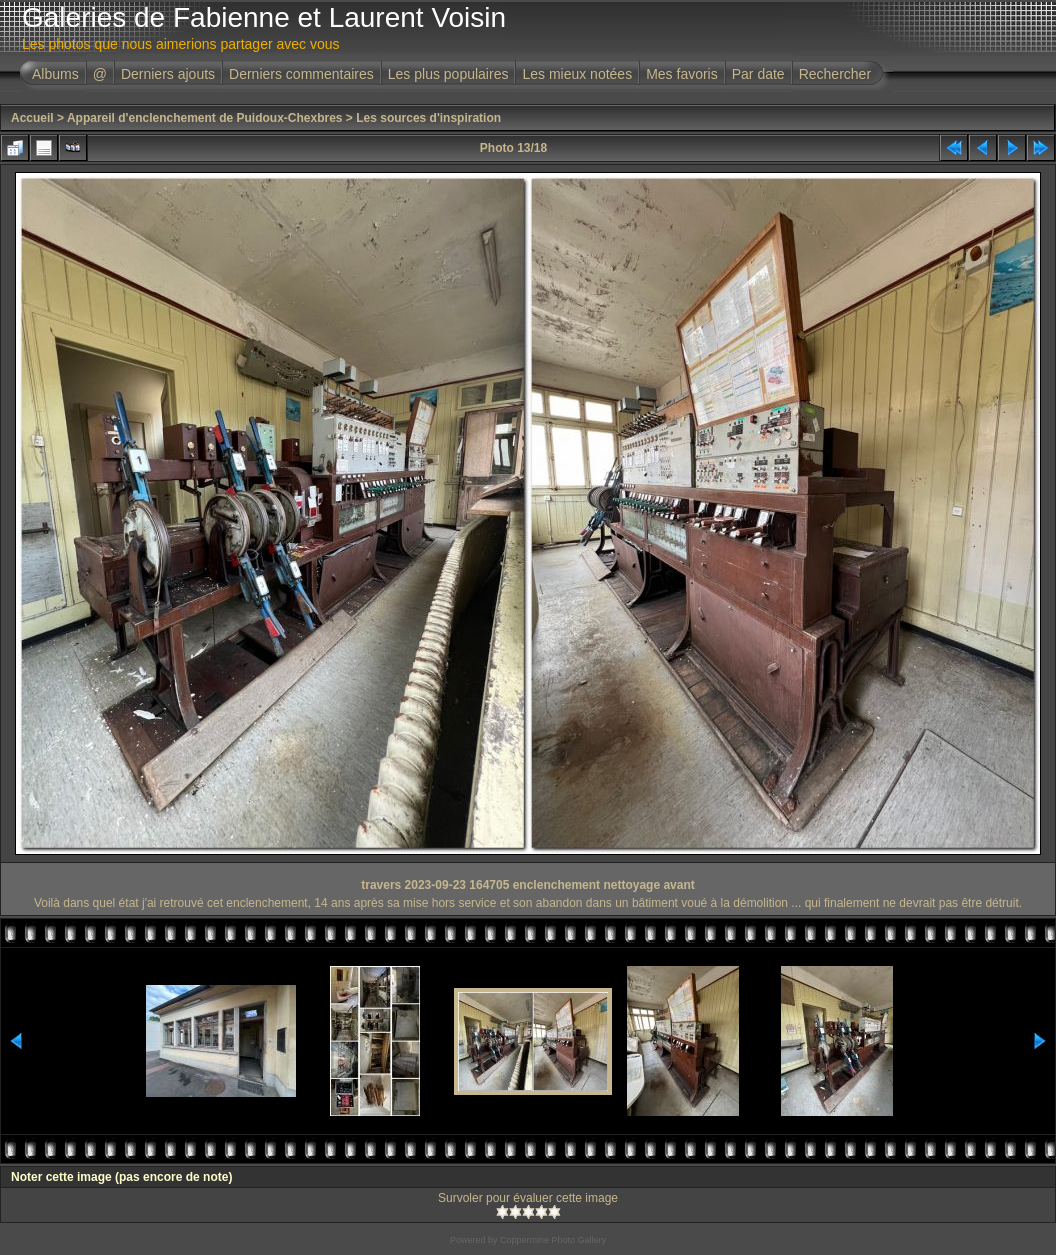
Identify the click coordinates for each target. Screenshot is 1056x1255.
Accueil (32, 118)
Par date (758, 74)
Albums (55, 74)
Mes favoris (682, 74)
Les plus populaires (448, 74)
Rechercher (835, 74)
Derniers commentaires (301, 74)
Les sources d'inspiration (428, 118)
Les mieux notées (577, 74)
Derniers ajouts (168, 74)
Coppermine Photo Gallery (553, 1240)
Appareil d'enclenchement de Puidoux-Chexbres (205, 118)
